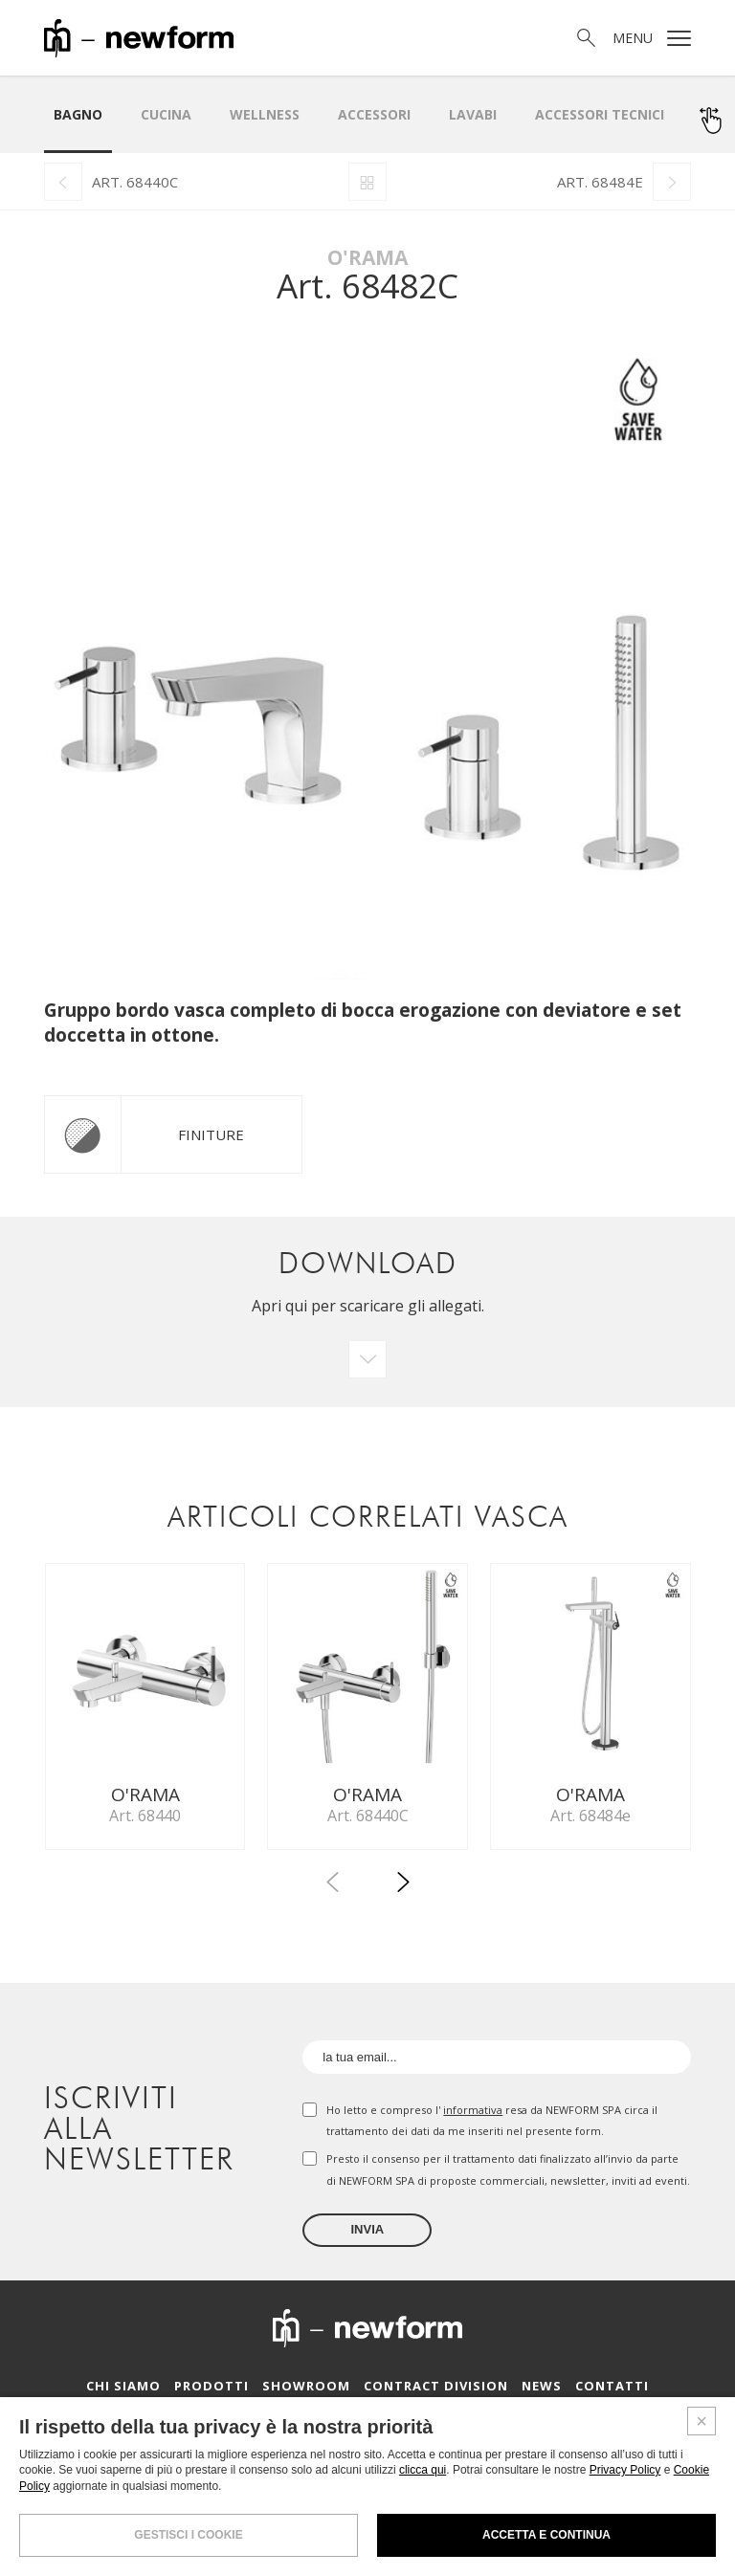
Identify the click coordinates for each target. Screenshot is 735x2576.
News (542, 2391)
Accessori (374, 114)
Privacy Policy (625, 2470)
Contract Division (436, 2391)
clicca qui (422, 2470)
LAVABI (473, 114)
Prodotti (211, 2391)
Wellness (265, 114)
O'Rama (367, 257)
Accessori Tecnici (599, 114)
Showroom (306, 2391)
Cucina (166, 114)
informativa (472, 2115)
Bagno (78, 114)
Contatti (612, 2391)
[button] (402, 1891)
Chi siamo (123, 2391)
